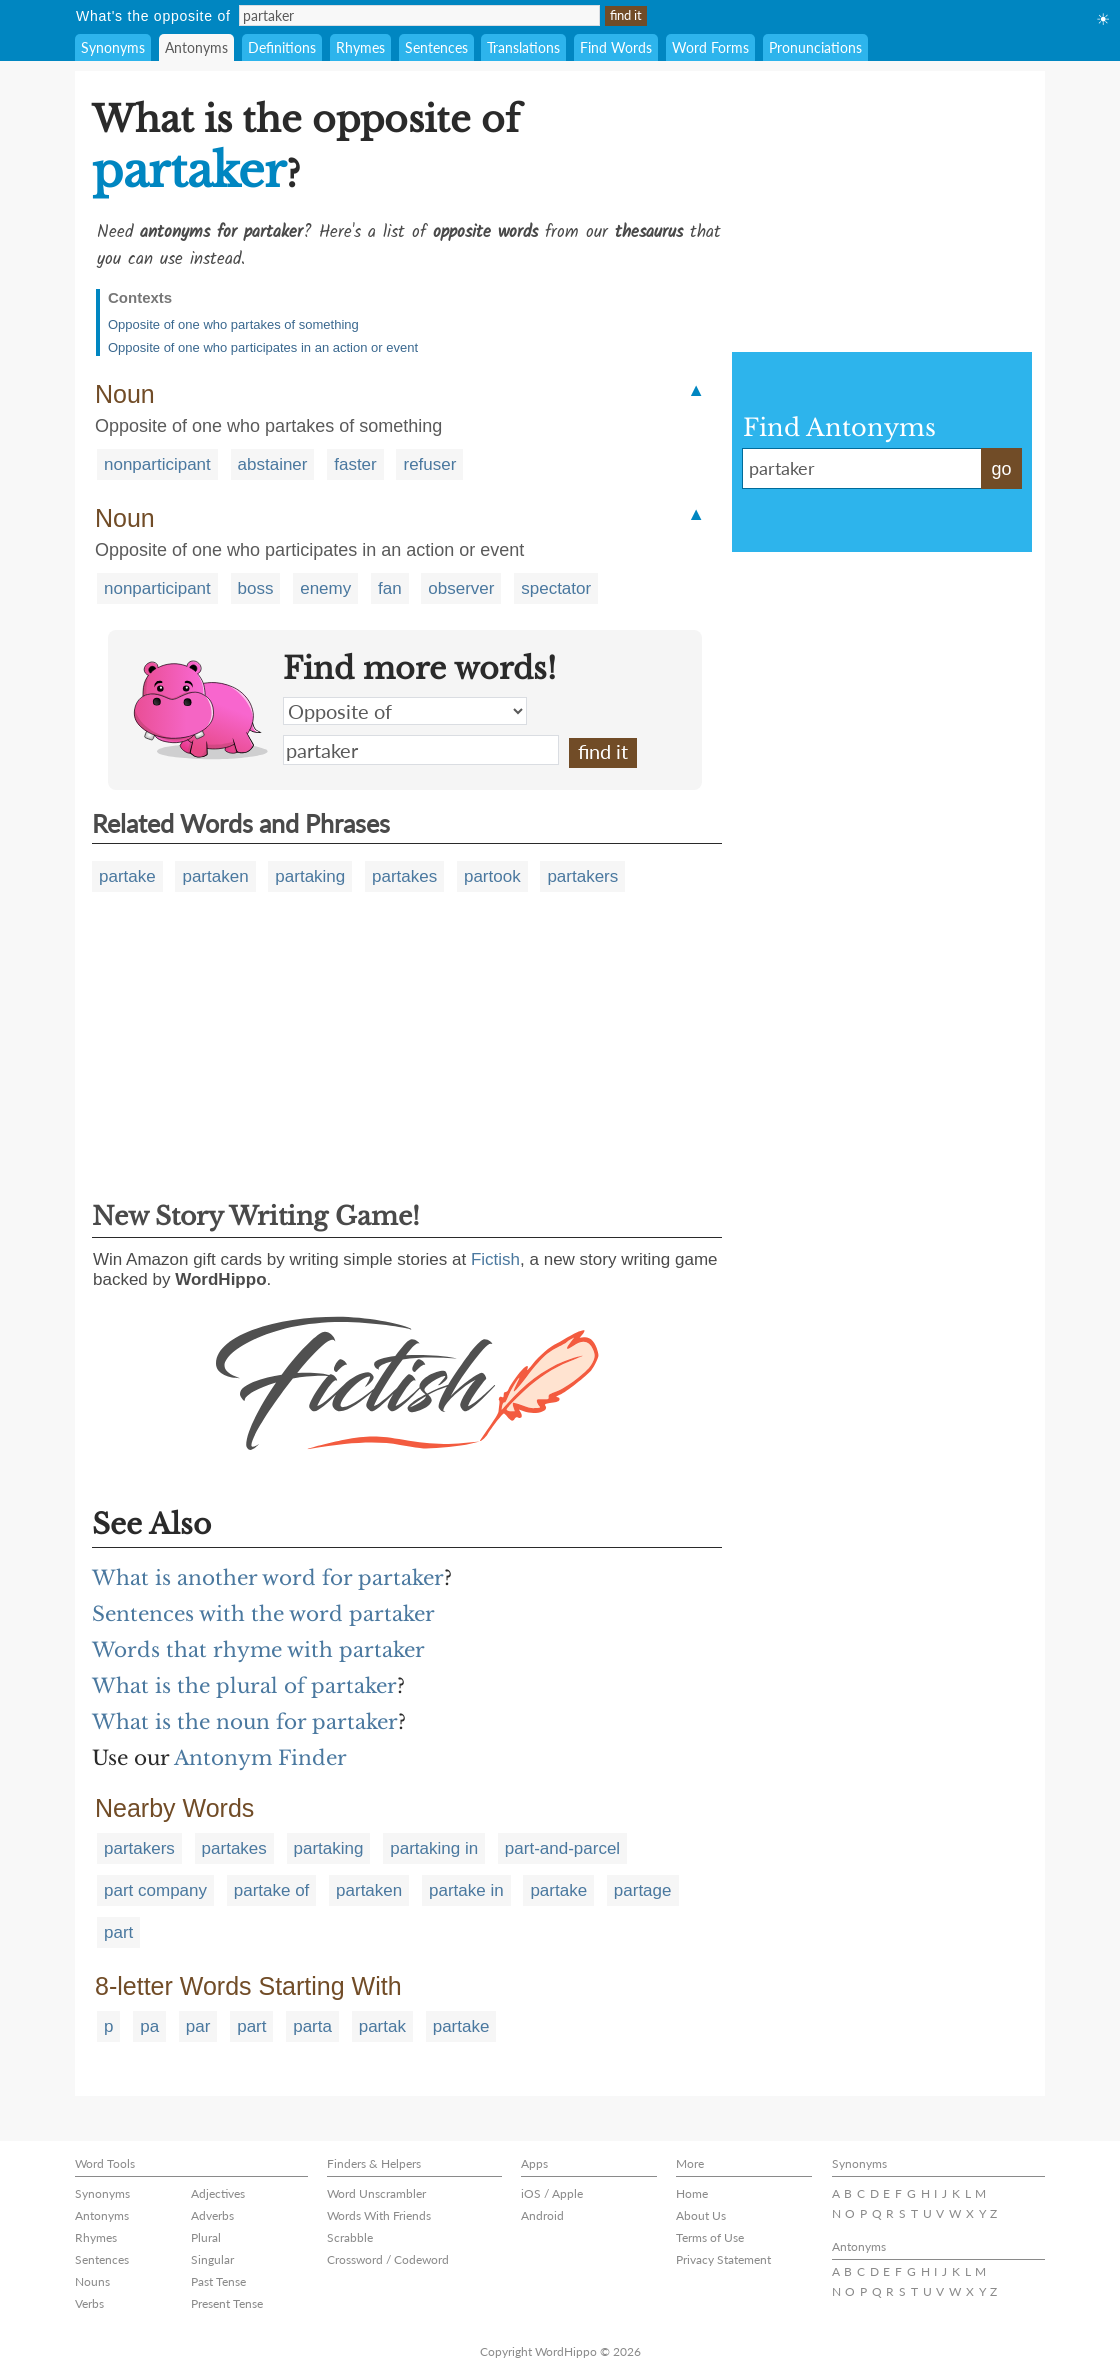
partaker (421, 750)
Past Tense (218, 2281)
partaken (215, 876)
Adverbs (212, 2215)
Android (542, 2215)
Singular (212, 2259)
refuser (429, 464)
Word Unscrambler (376, 2193)
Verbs (89, 2303)
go (1001, 469)
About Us (701, 2215)
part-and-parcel (562, 1848)
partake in (466, 1890)
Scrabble (350, 2237)
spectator (556, 588)
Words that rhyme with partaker (258, 1650)
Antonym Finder (260, 1758)
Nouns (92, 2281)
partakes (404, 876)
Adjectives (218, 2193)
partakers (582, 876)
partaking (310, 876)
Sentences (436, 47)
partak (382, 2026)
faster (355, 464)
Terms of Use (710, 2237)
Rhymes (360, 47)
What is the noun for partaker (245, 1722)
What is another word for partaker (268, 1578)
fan (390, 588)
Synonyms (113, 47)
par (198, 2026)
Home (692, 2193)
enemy (325, 588)
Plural (206, 2237)
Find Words (616, 47)
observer (461, 588)
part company (155, 1890)
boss (256, 588)
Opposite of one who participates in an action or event (263, 347)
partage (643, 1890)
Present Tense (227, 2303)
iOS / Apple (552, 2193)
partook (492, 876)
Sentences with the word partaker (263, 1614)
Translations (523, 47)
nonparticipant (157, 464)
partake (127, 876)
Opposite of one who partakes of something (233, 324)
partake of (272, 1890)
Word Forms (710, 47)
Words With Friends (379, 2215)
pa (149, 2026)
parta (312, 2026)
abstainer (273, 464)
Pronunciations (815, 47)
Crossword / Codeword (388, 2259)
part (118, 1932)
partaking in (434, 1848)
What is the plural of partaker (244, 1686)
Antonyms (196, 47)
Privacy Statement (723, 2259)
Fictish (495, 1259)
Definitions (282, 47)
